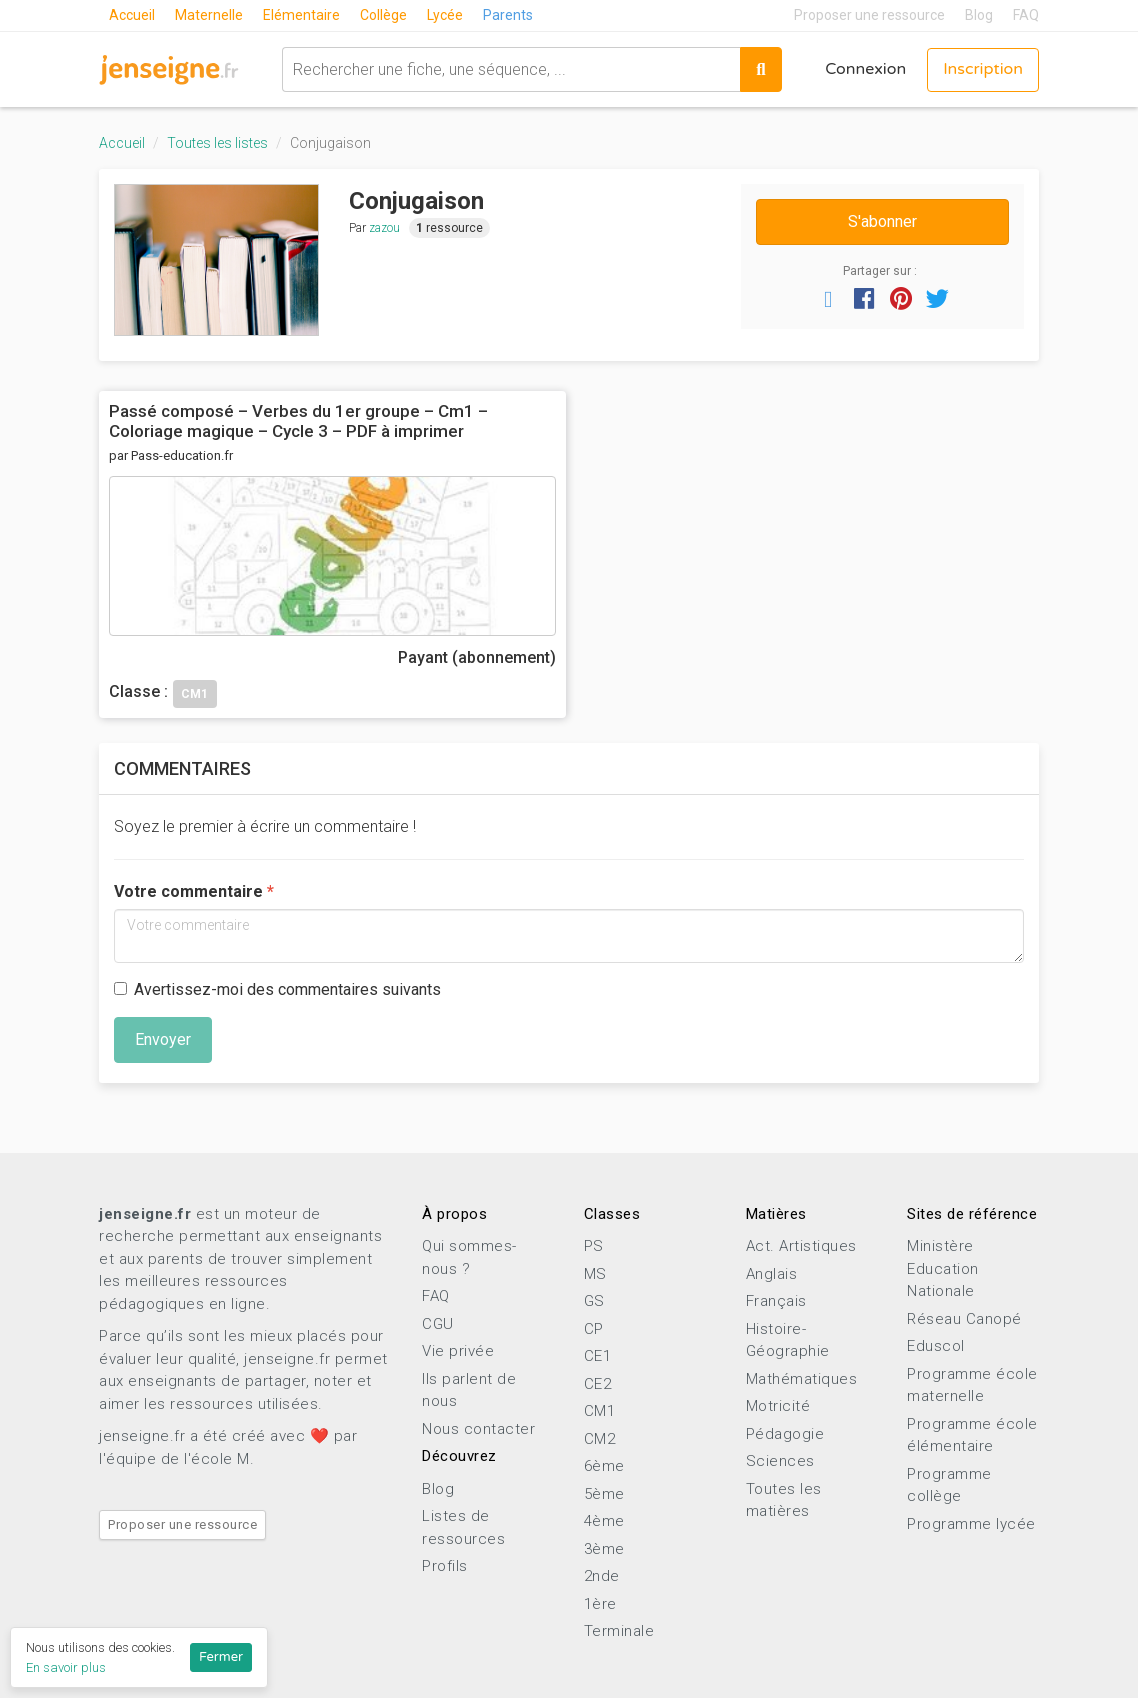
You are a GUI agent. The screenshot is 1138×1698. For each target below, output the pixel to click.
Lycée (445, 15)
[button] (828, 298)
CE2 (598, 1384)
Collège (383, 15)
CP (594, 1329)
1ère (600, 1604)
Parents (508, 15)
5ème (604, 1494)
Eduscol (936, 1346)
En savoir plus (66, 1667)
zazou (384, 228)
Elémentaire (301, 15)
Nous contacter (478, 1429)
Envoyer (163, 1039)
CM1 (600, 1411)
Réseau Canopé (964, 1319)
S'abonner (882, 221)
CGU (438, 1324)
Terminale (619, 1631)
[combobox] (510, 69)
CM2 (600, 1439)
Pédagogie (785, 1434)
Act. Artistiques (801, 1246)
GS (594, 1301)
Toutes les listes (217, 143)
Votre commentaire (188, 891)
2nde (602, 1576)
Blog (979, 15)
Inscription (983, 70)
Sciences (780, 1461)
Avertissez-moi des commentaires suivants (277, 989)
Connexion (865, 70)
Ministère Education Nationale (943, 1268)
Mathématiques (802, 1379)
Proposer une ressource (869, 15)
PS (594, 1246)
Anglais (772, 1274)
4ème (604, 1521)
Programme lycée (971, 1524)
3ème (604, 1549)
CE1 (598, 1356)
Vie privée (458, 1351)
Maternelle (209, 15)
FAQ (1026, 15)
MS (595, 1274)
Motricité (778, 1406)
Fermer (221, 1657)
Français (776, 1301)
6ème (604, 1466)
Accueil (132, 15)
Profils (445, 1566)
